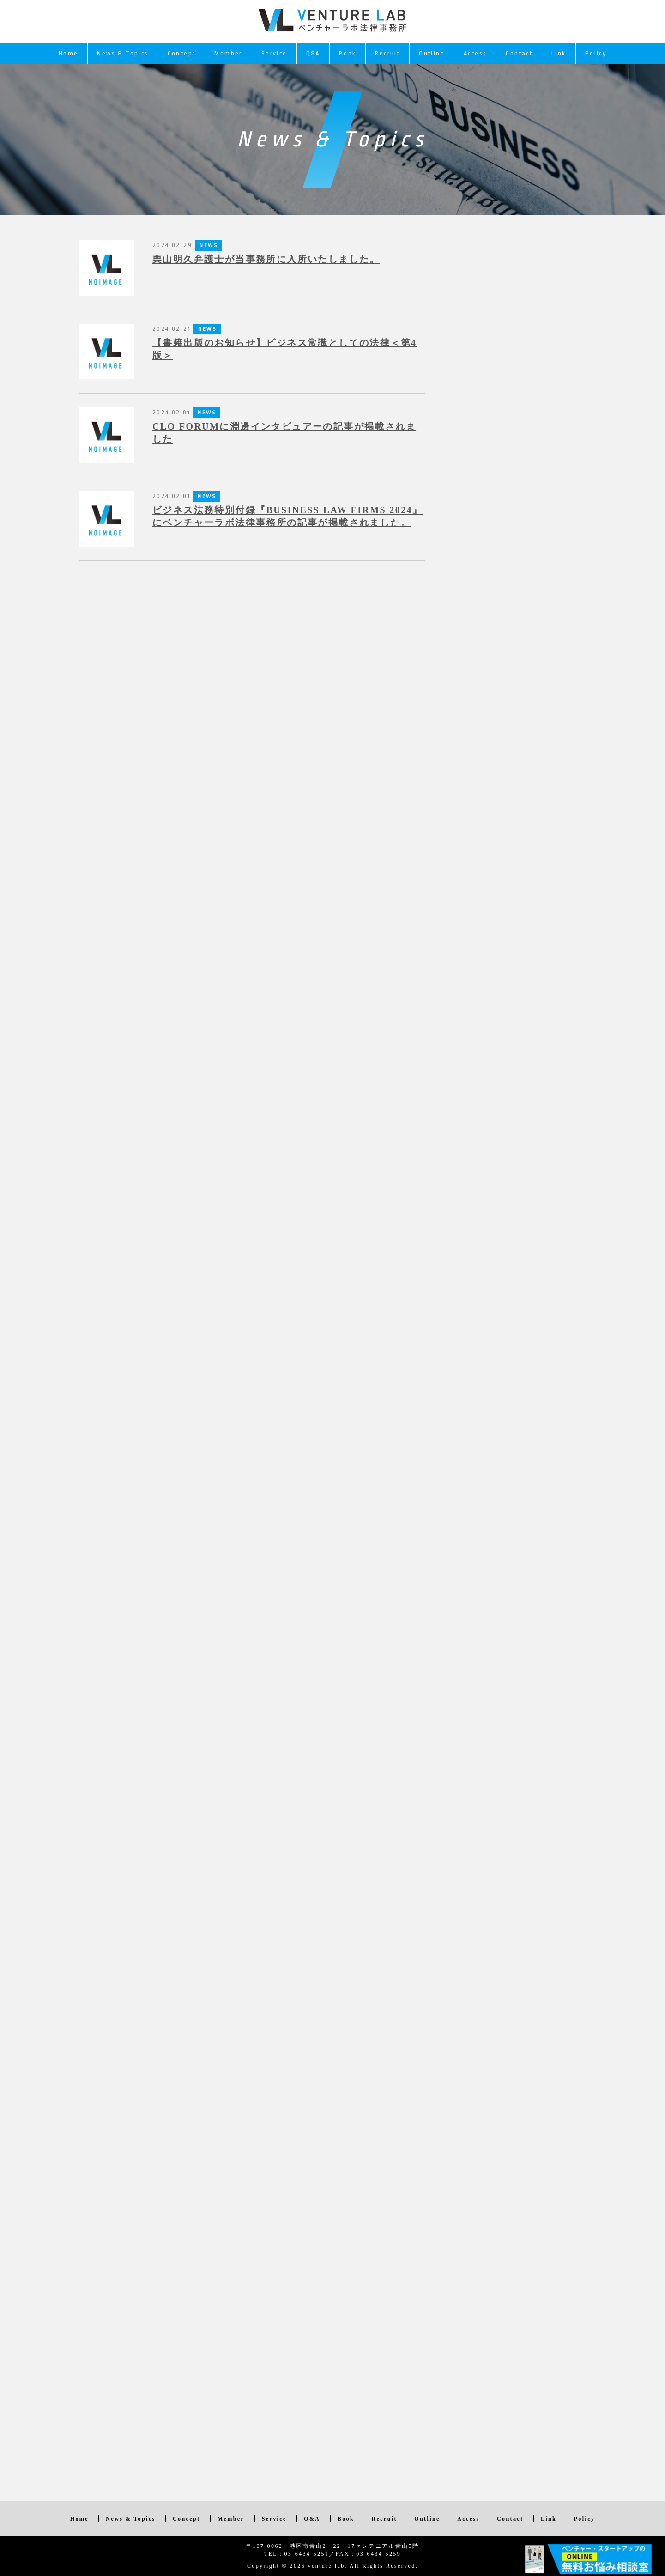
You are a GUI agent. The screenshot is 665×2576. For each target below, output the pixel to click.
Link (558, 53)
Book (348, 53)
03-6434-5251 (306, 2554)
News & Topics (122, 53)
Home (69, 53)
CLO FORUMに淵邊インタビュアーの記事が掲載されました (284, 432)
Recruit (387, 53)
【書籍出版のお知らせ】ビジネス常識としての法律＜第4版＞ (284, 349)
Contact (519, 53)
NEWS (207, 329)
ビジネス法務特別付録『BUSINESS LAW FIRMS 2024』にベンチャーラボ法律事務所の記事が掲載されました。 (287, 516)
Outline (432, 53)
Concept (182, 53)
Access (475, 53)
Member (228, 53)
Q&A (313, 53)
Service (274, 53)
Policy (595, 53)
